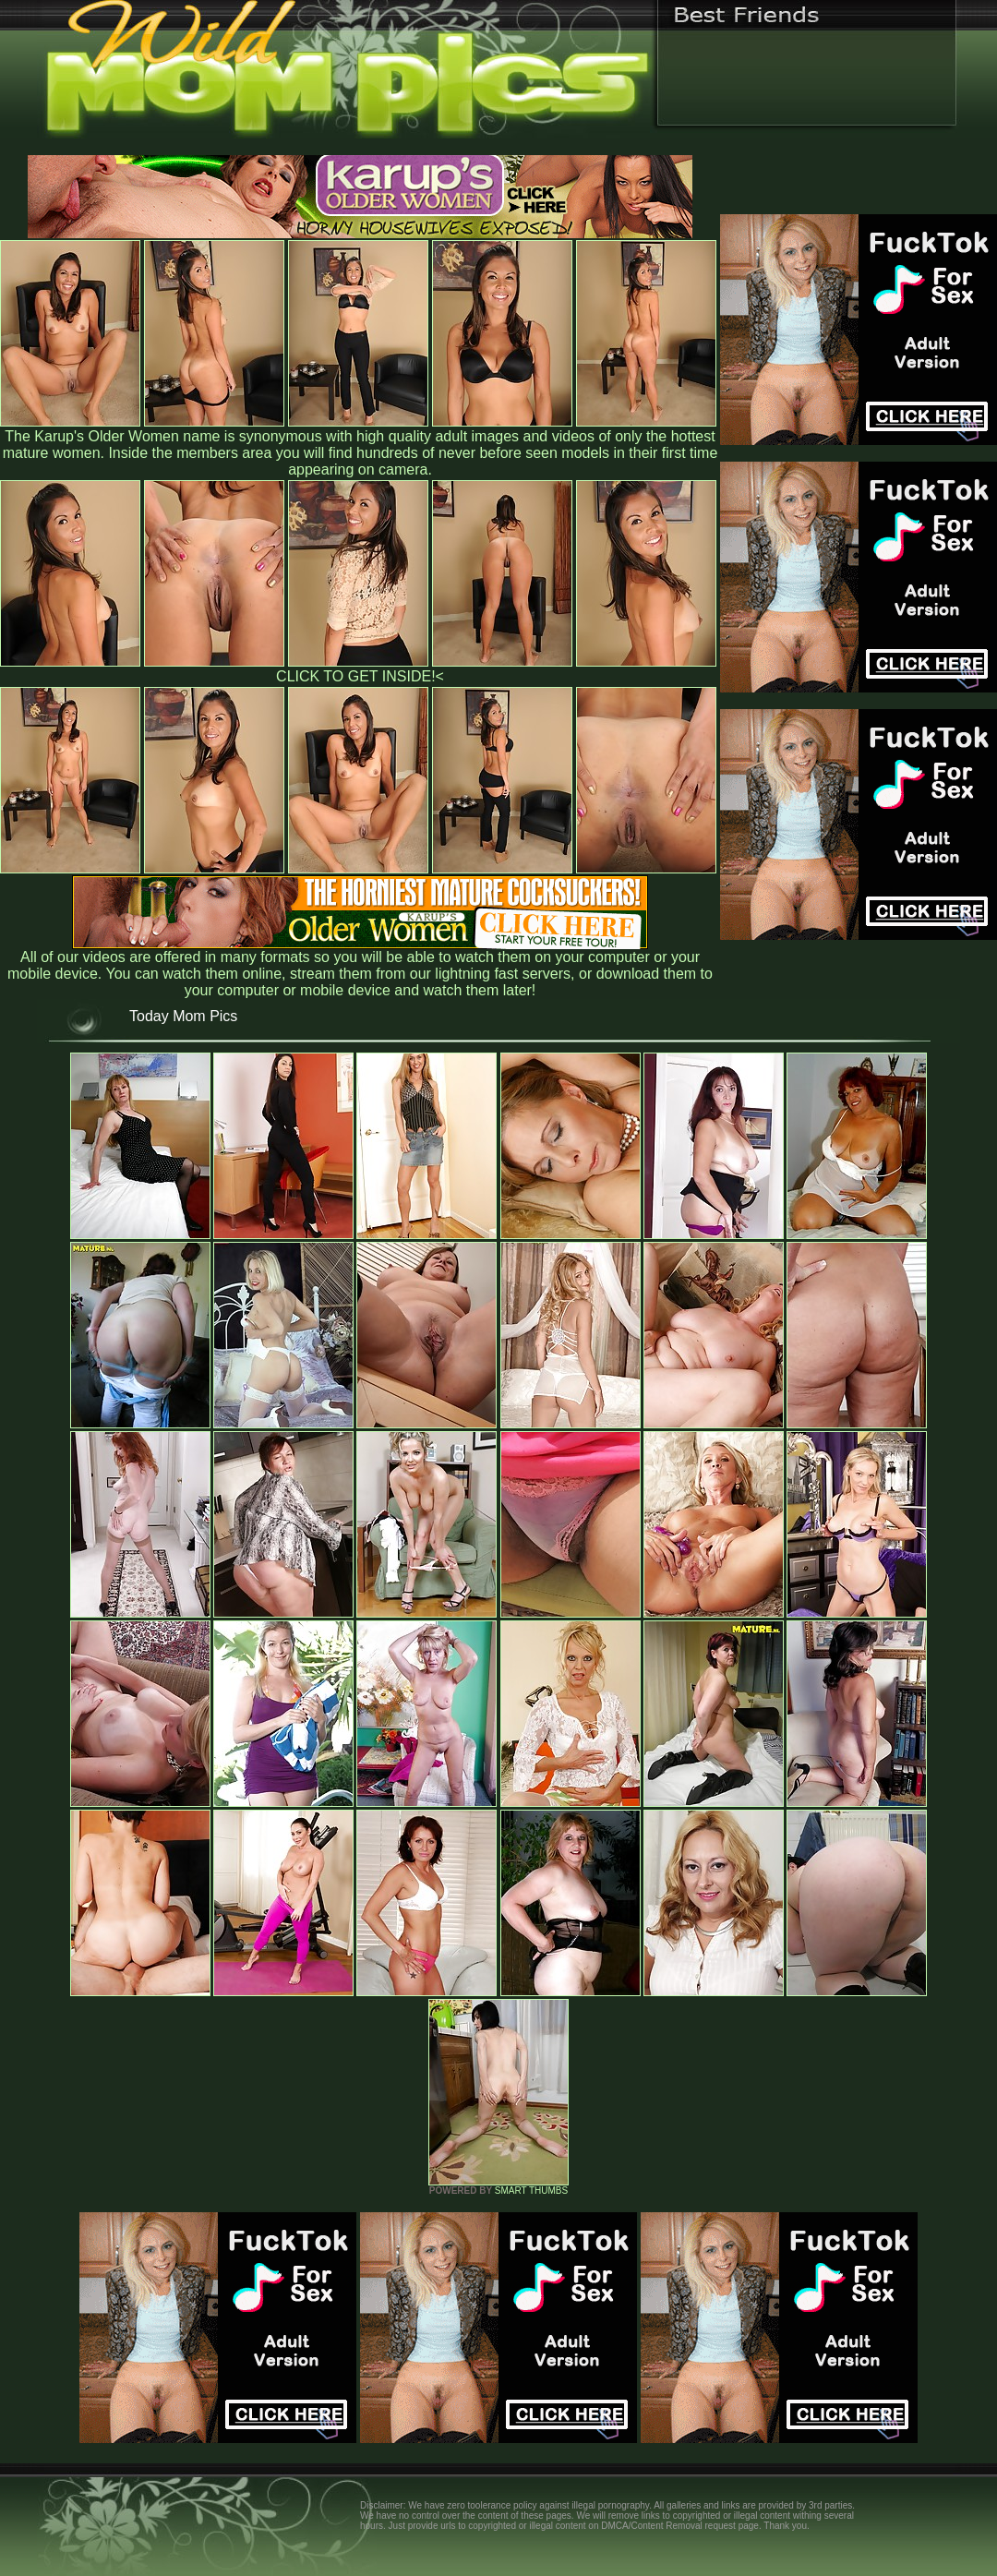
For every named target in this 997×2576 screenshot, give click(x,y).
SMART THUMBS (531, 2190)
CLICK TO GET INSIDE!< (360, 676)
